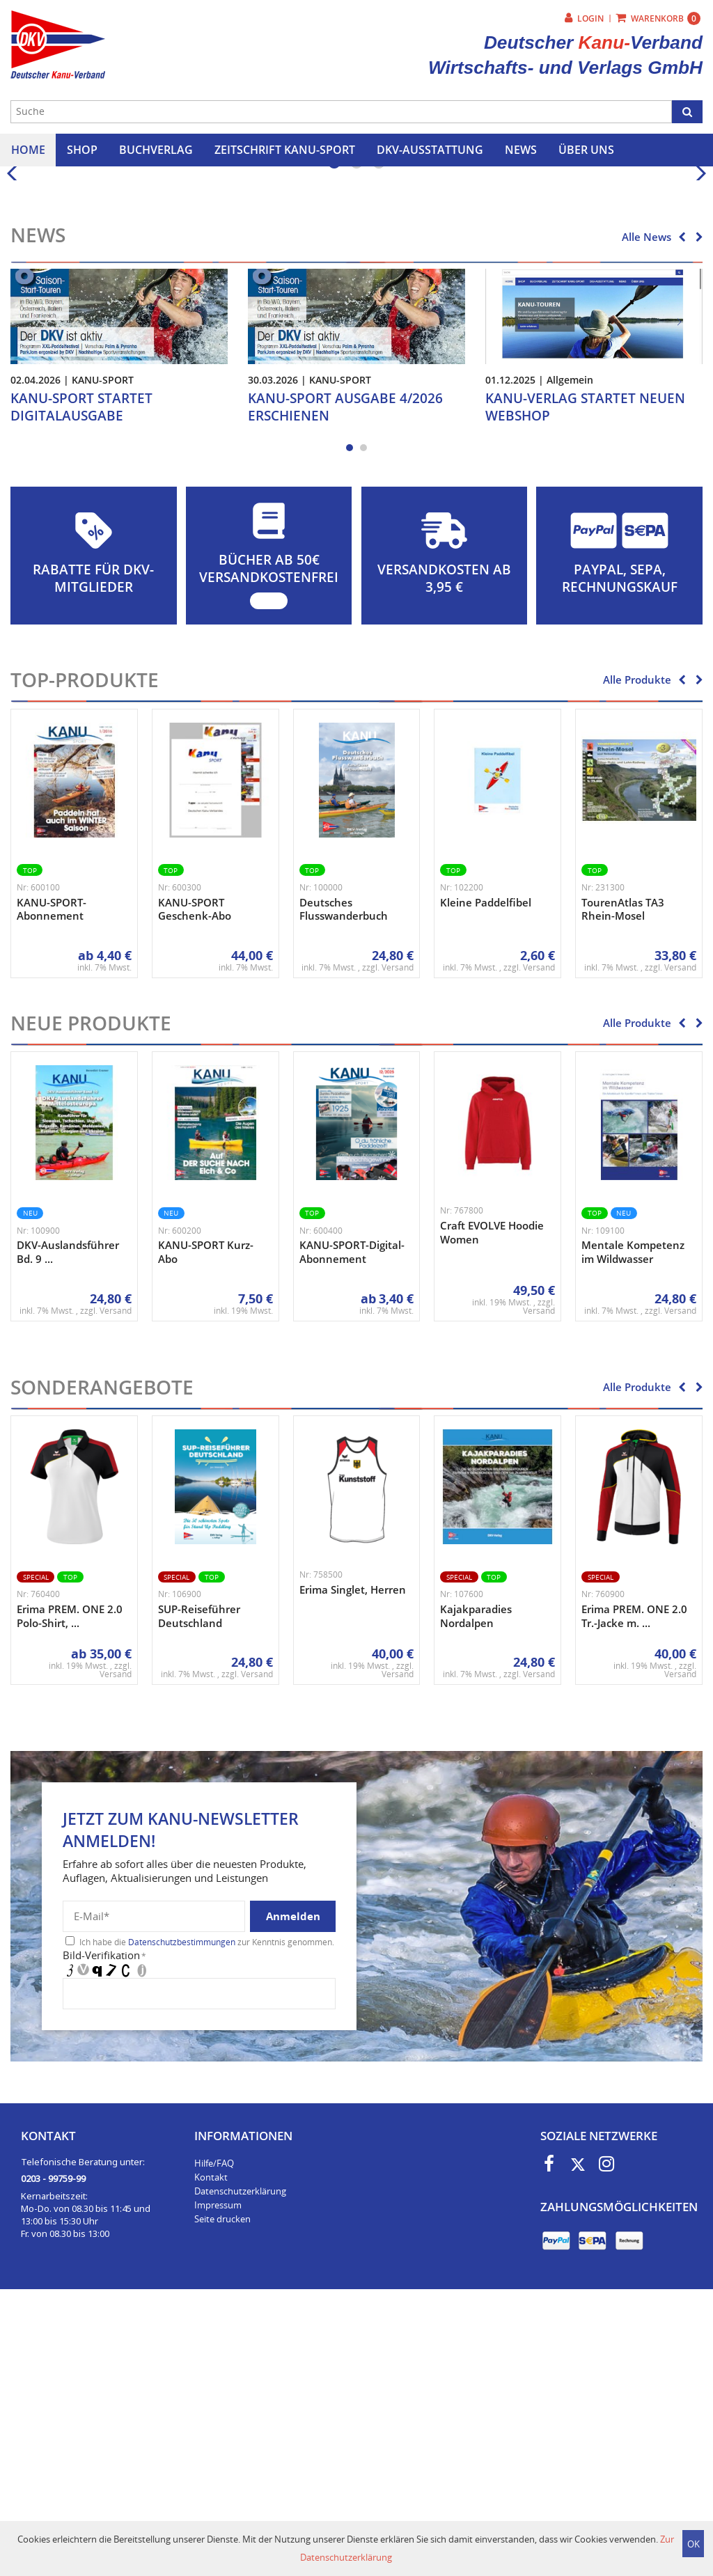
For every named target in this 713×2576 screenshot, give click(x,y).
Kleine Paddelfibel (485, 1177)
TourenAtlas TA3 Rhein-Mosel (622, 1183)
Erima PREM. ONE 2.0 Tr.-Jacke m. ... (634, 1890)
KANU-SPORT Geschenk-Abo (194, 1183)
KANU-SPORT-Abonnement (51, 1183)
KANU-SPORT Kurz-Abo (205, 1527)
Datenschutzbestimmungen (181, 2216)
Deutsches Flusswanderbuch (343, 1183)
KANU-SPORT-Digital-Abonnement (352, 1527)
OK (693, 2544)
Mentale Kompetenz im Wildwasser (632, 1527)
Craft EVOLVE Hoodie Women (492, 1507)
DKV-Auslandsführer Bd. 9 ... (68, 1527)
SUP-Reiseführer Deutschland (199, 1890)
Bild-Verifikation (104, 2229)
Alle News (646, 511)
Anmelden (293, 2190)
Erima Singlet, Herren (352, 1864)
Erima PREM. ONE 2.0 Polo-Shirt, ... (70, 1890)
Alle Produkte (637, 954)
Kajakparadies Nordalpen (476, 1890)
